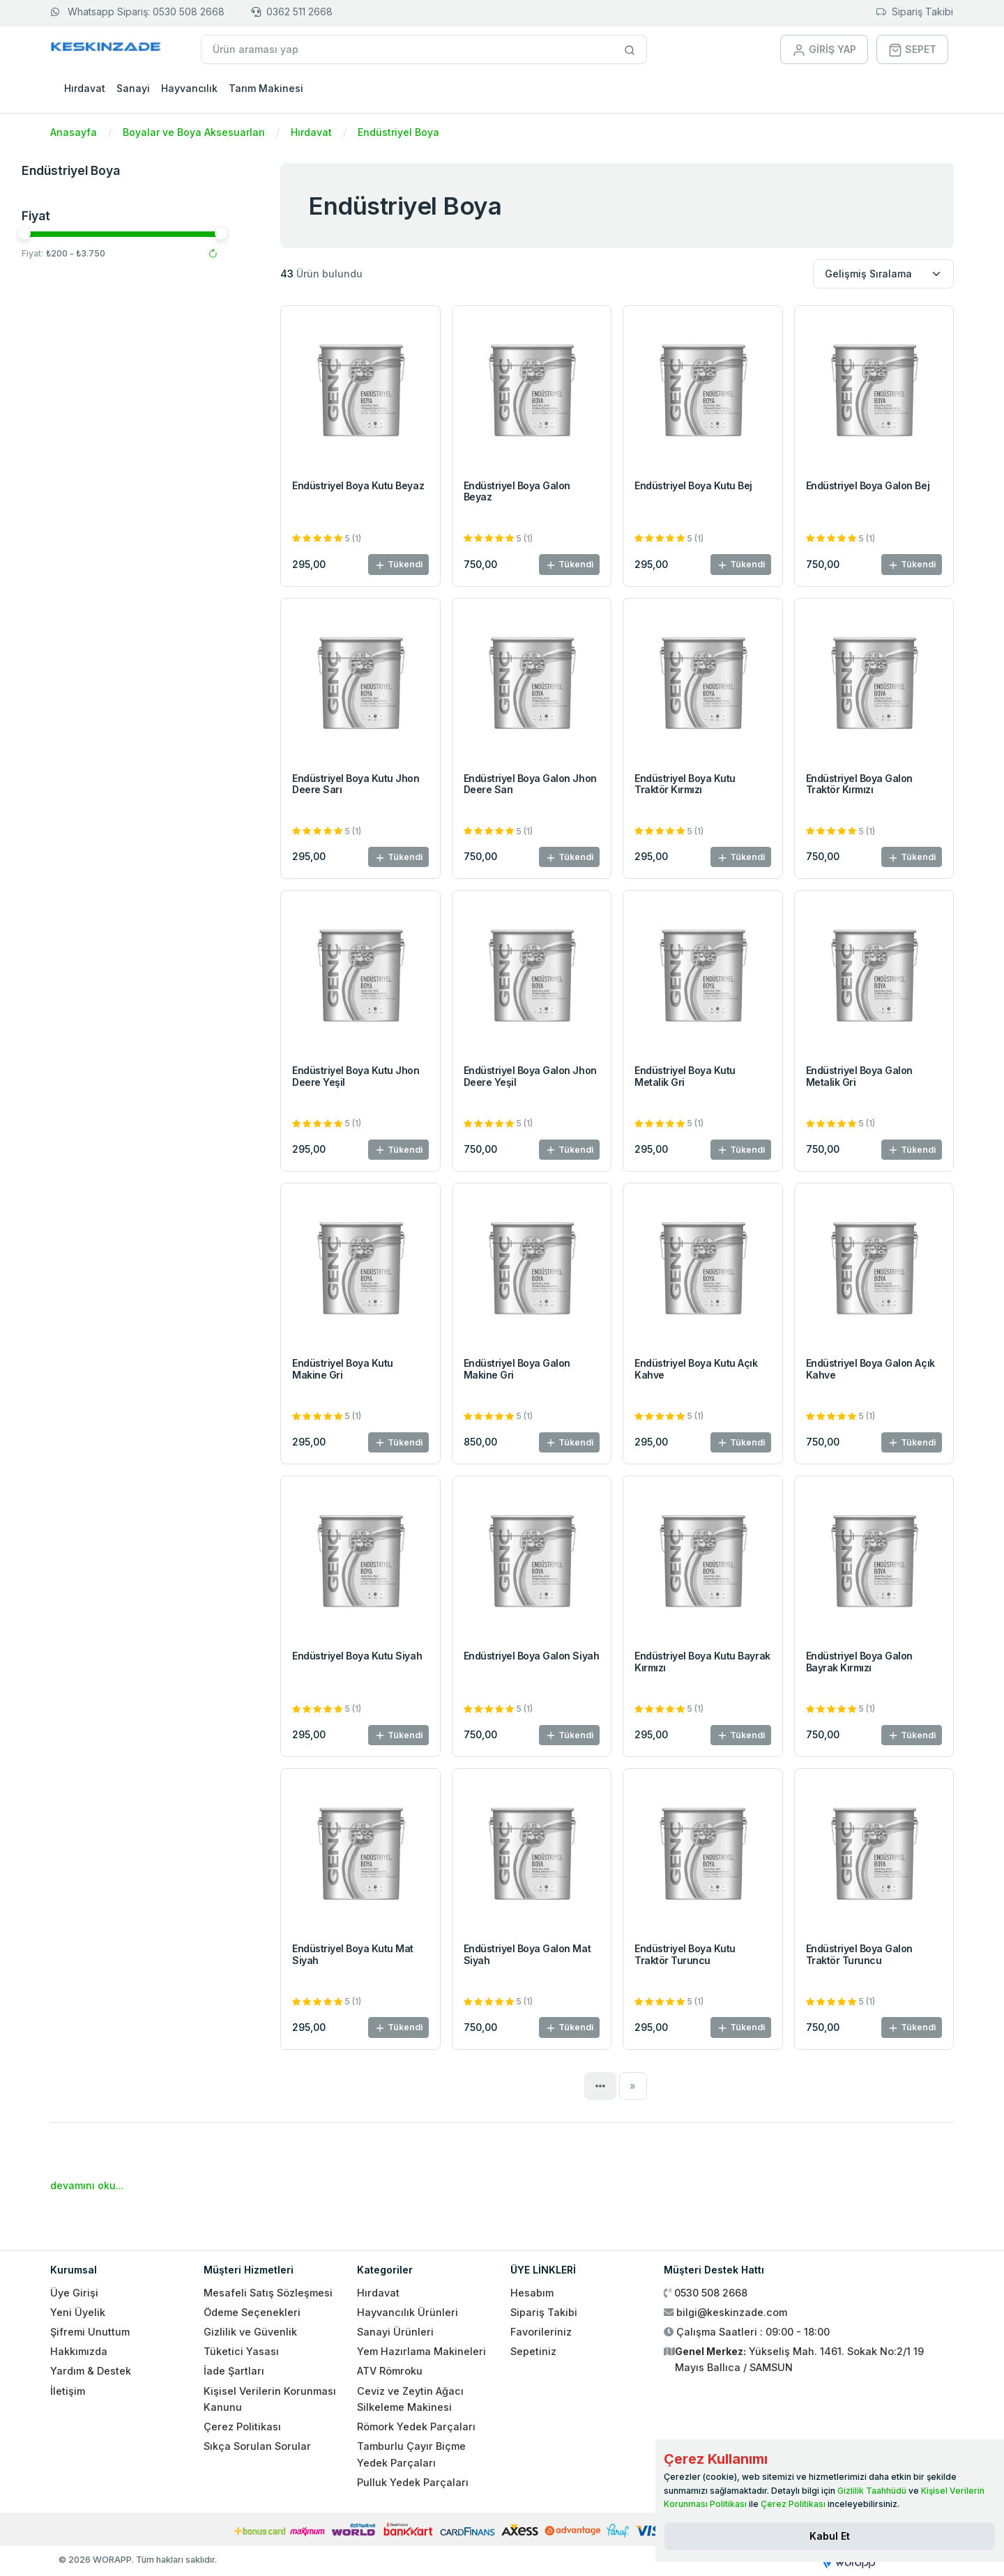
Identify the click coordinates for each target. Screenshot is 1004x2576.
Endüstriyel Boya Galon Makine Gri (517, 1369)
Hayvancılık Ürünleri (407, 2312)
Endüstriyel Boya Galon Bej (868, 485)
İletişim (67, 2391)
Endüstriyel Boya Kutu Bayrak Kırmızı (702, 1661)
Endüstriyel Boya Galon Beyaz (517, 491)
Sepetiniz (533, 2351)
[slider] (58, 233)
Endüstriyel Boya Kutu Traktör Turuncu (685, 1954)
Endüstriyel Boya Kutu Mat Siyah (352, 1954)
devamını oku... (87, 2185)
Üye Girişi (74, 2293)
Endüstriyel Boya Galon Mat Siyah (527, 1954)
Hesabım (532, 2293)
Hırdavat (84, 88)
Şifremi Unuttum (90, 2332)
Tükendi (398, 565)
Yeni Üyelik (77, 2312)
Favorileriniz (541, 2332)
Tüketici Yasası (241, 2351)
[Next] (633, 2086)
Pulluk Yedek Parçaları (413, 2482)
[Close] (830, 2536)
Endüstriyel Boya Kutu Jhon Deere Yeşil (356, 1076)
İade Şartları (234, 2371)
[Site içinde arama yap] (630, 49)
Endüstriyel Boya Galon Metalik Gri (859, 1076)
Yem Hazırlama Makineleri (421, 2351)
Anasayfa (73, 132)
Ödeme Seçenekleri (252, 2312)
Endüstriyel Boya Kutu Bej (693, 485)
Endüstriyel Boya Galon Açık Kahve (870, 1369)
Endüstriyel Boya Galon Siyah (532, 1656)
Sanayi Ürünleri (395, 2332)
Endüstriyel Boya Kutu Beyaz (358, 485)
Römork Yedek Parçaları (416, 2426)
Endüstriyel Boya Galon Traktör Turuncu (859, 1954)
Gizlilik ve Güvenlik (250, 2332)
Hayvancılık (189, 88)
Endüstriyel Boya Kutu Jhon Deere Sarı (356, 784)
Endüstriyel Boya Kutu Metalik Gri (685, 1076)
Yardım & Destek (90, 2371)
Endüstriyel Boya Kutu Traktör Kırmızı (685, 784)
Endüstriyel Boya (398, 132)
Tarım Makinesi (266, 88)
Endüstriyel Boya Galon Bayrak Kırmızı (859, 1661)
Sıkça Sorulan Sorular (257, 2446)
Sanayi (133, 88)
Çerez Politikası (242, 2426)
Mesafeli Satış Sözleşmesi (268, 2293)
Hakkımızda (78, 2351)
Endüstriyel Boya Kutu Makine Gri (342, 1369)
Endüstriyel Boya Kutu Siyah (357, 1656)
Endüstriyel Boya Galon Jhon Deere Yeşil (530, 1076)
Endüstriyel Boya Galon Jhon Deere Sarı (530, 784)
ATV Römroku (390, 2371)
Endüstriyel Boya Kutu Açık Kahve (696, 1369)
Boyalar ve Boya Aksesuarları (194, 132)
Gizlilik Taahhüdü (871, 2490)
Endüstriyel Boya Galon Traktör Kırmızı (859, 784)
